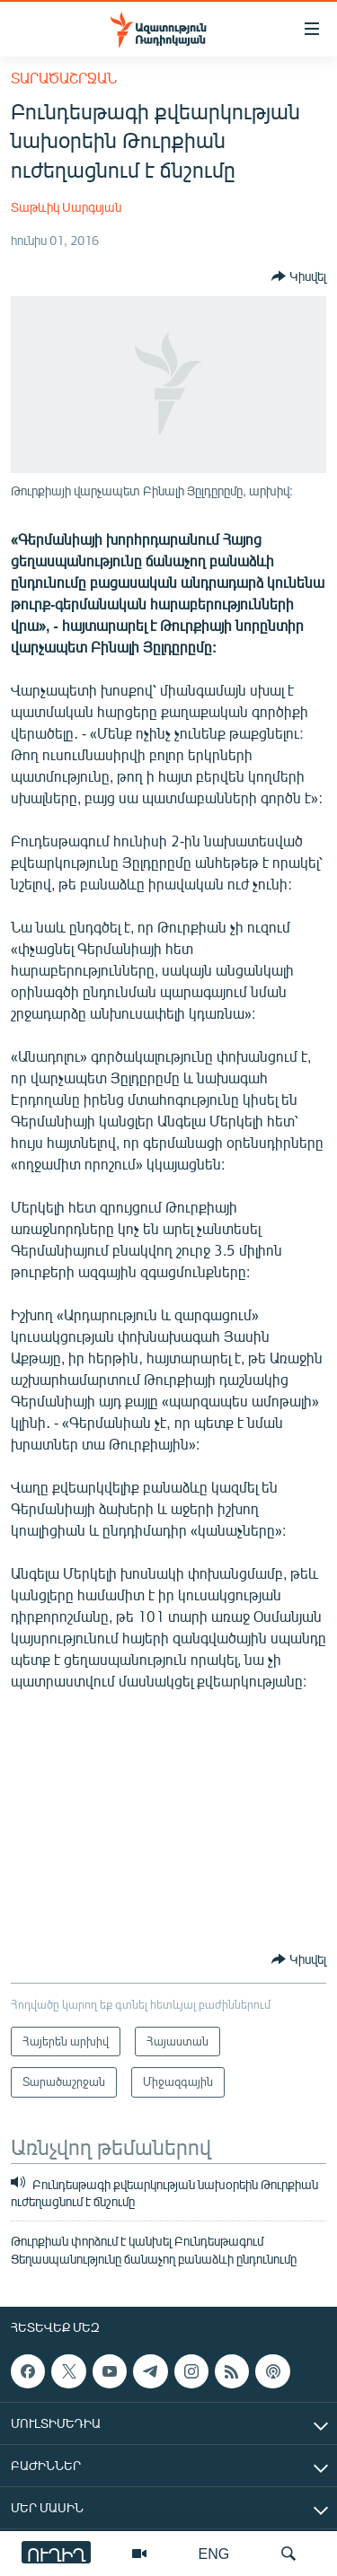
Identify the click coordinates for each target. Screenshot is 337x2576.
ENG (214, 2553)
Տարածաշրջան (64, 77)
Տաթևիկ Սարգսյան (66, 207)
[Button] (298, 276)
